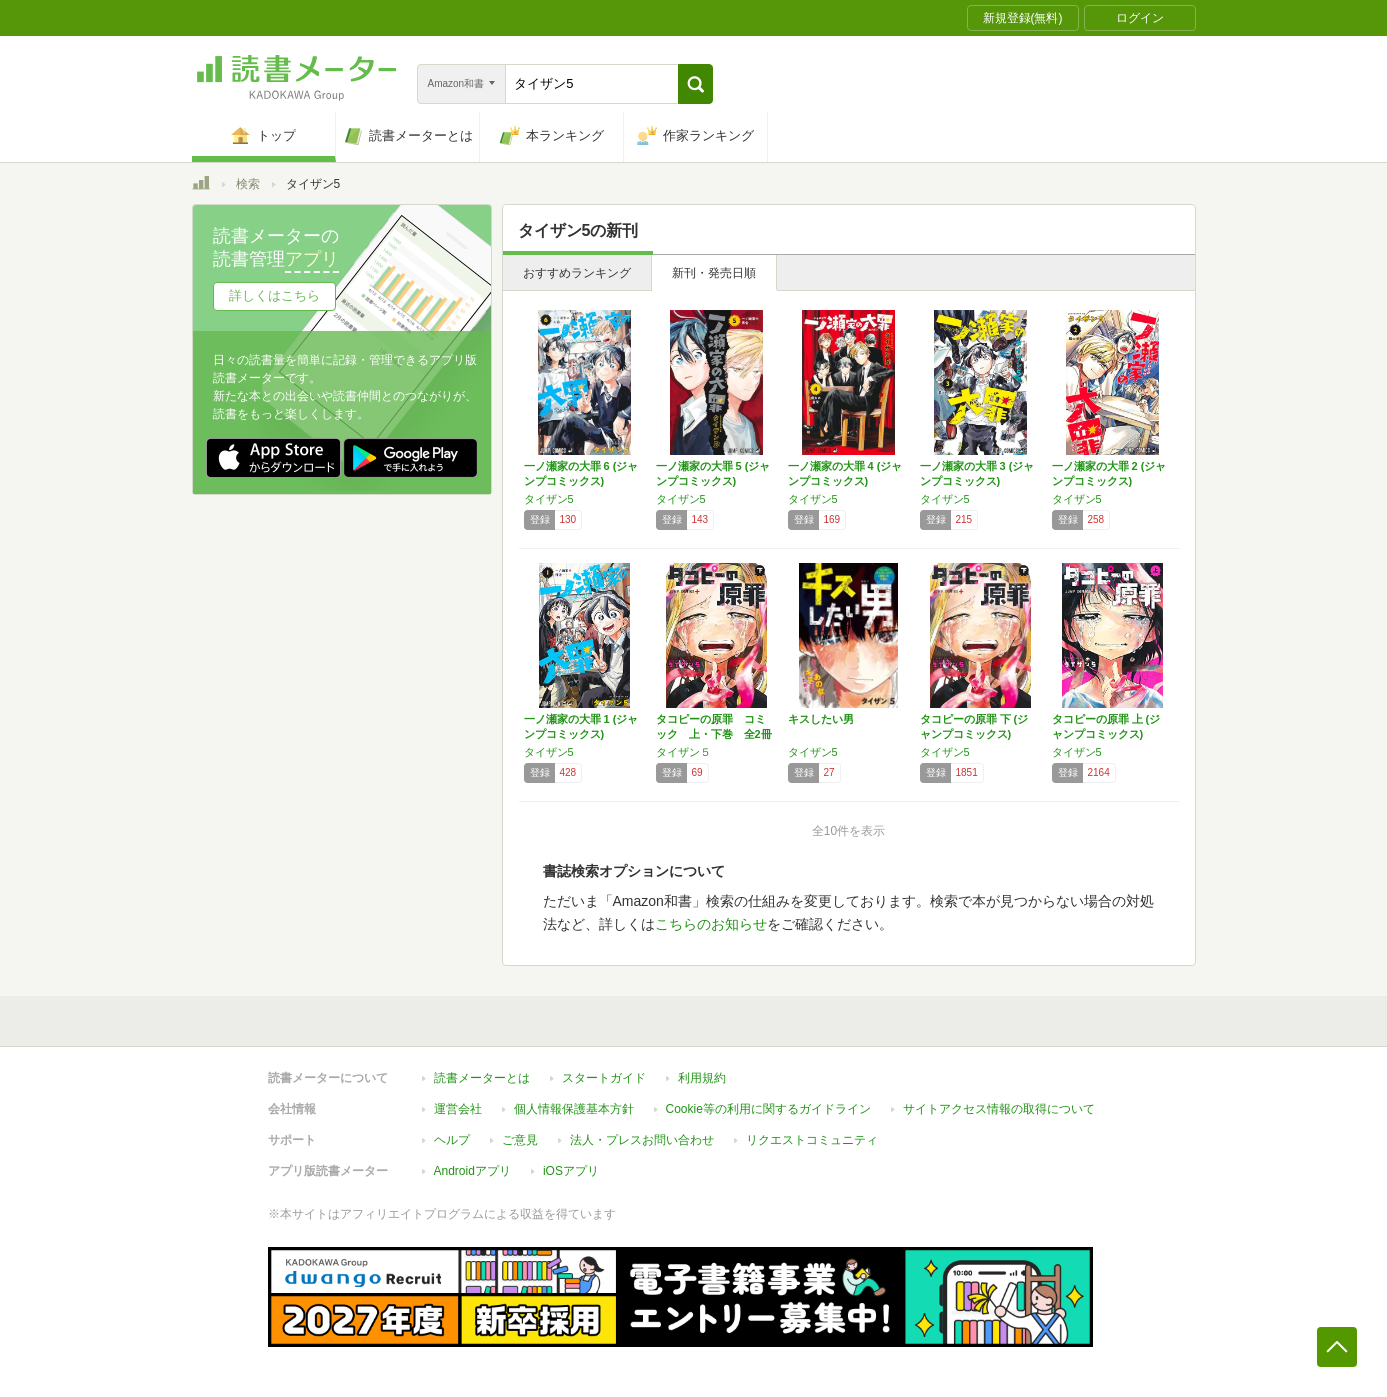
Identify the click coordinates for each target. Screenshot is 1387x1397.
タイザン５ (683, 752)
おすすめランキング (577, 273)
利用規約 (702, 1078)
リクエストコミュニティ (812, 1140)
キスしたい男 (821, 719)
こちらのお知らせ (711, 924)
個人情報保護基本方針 (574, 1109)
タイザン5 (549, 499)
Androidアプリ (472, 1171)
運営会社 (458, 1109)
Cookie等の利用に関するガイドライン (768, 1109)
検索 (248, 184)
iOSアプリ (571, 1171)
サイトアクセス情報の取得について (999, 1109)
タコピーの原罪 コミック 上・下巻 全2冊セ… (714, 734)
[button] (695, 84)
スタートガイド (604, 1078)
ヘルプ (452, 1140)
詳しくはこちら (274, 295)
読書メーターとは (482, 1078)
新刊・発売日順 (714, 273)
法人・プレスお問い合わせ (642, 1140)
